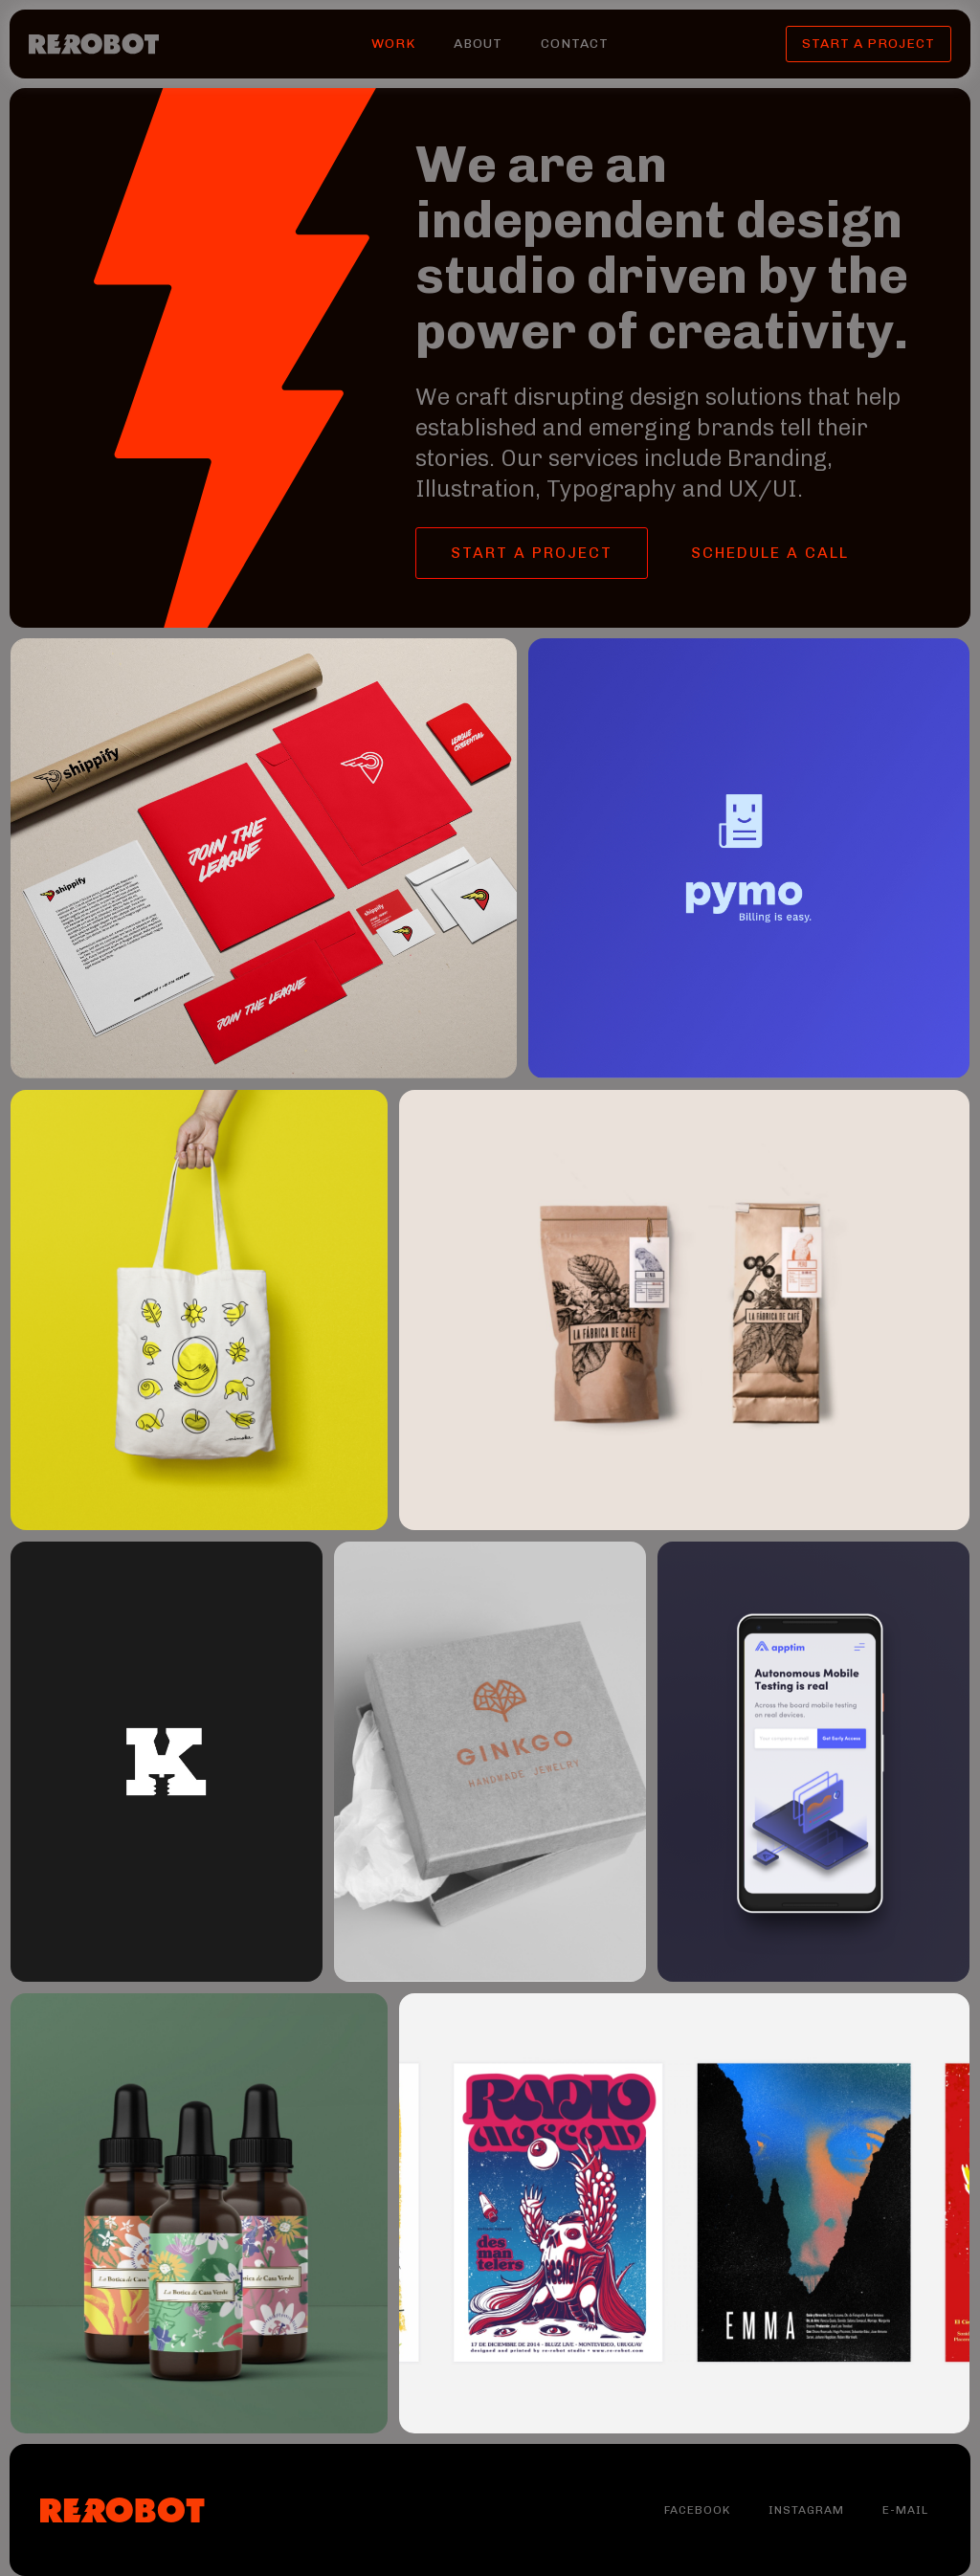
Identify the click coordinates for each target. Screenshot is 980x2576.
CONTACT (575, 43)
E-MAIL (905, 2510)
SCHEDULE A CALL (770, 553)
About (478, 43)
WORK (393, 43)
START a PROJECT (531, 553)
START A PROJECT (868, 43)
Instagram (806, 2510)
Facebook (697, 2510)
